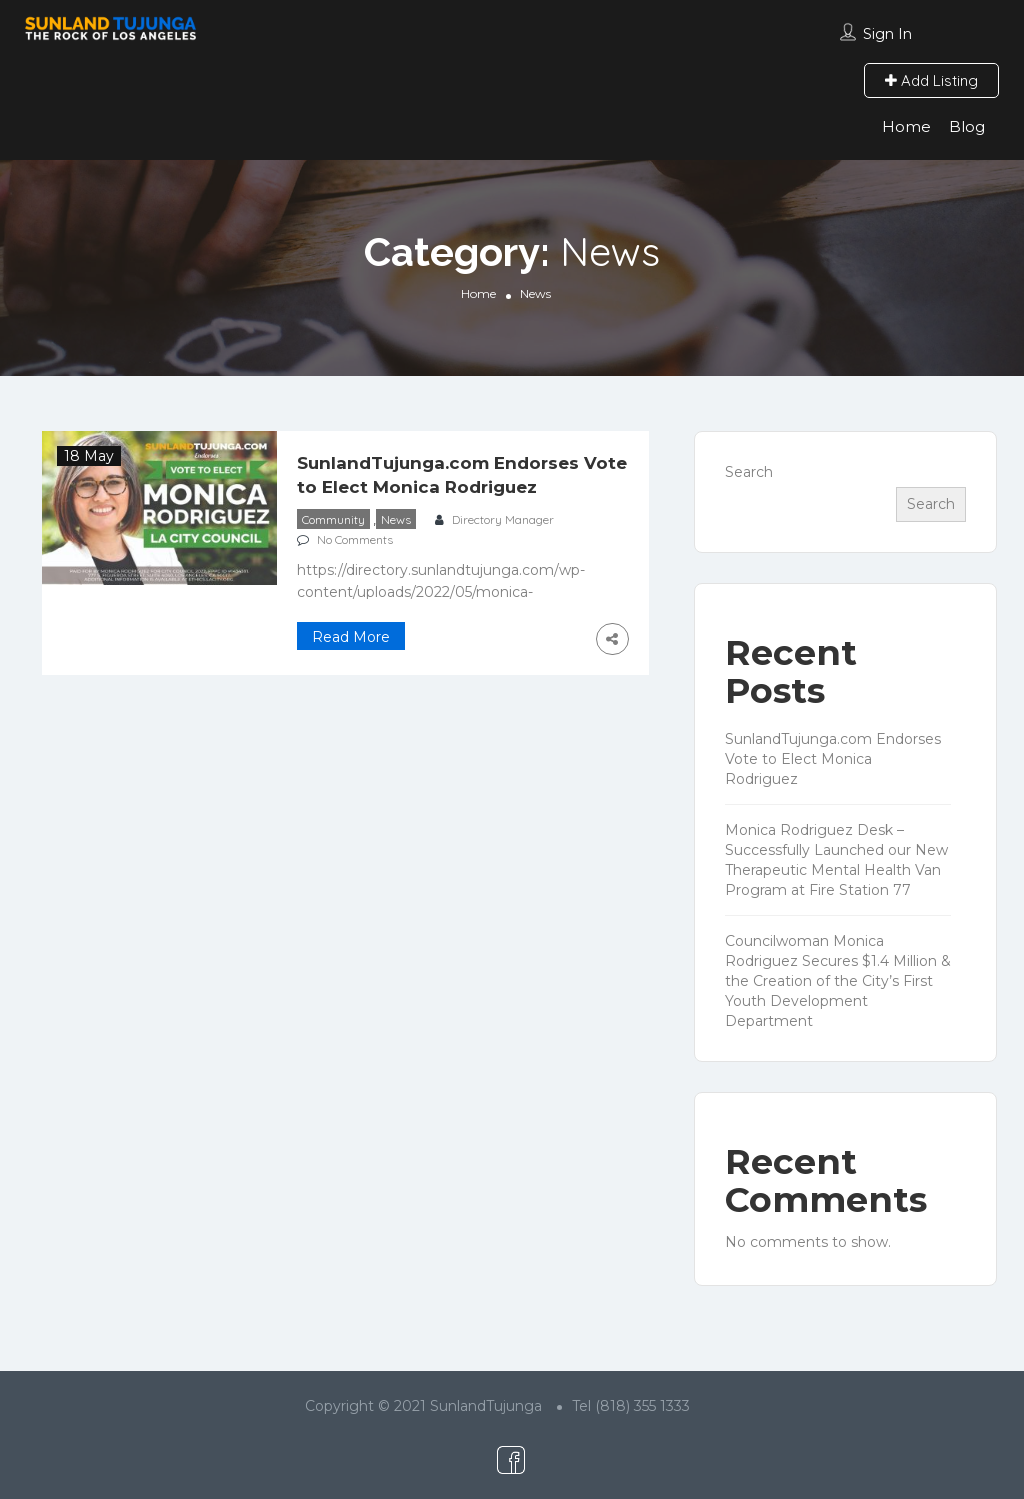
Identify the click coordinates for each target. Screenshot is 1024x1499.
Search (749, 472)
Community (333, 519)
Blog (967, 126)
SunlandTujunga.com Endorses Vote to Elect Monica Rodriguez (833, 759)
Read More (351, 637)
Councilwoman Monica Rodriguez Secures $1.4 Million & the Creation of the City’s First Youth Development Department (838, 981)
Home (906, 126)
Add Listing (931, 80)
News (396, 519)
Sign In (887, 34)
